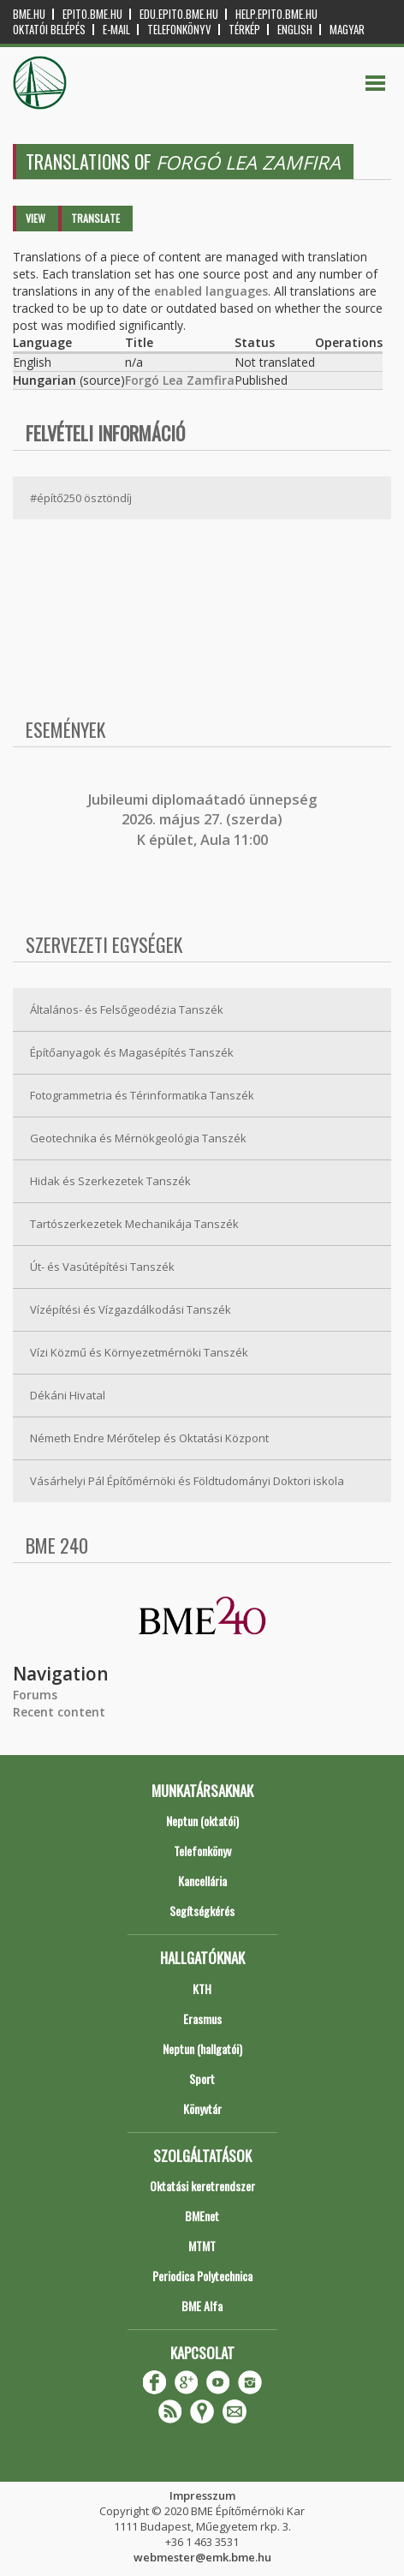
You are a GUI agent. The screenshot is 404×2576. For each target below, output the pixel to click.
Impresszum (202, 2495)
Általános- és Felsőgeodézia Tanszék (126, 1009)
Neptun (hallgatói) (202, 2049)
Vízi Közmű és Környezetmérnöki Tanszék (139, 1352)
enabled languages (211, 291)
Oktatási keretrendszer (202, 2186)
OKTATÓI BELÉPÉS (49, 29)
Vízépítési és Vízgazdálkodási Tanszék (130, 1309)
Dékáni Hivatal (67, 1395)
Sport (202, 2079)
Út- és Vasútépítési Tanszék (102, 1266)
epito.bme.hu (92, 14)
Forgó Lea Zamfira (180, 380)
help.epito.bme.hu (276, 14)
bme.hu (29, 14)
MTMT (202, 2246)
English (294, 29)
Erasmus (202, 2019)
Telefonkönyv (179, 29)
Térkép (244, 29)
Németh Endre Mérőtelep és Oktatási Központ (149, 1438)
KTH (202, 1989)
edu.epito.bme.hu (179, 14)
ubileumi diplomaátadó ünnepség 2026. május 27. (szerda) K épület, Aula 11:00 (204, 819)
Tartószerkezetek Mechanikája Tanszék (134, 1223)
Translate (95, 218)
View (35, 218)
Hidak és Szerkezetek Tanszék (110, 1181)
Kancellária (202, 1881)
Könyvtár (202, 2109)
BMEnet (202, 2216)
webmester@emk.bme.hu (202, 2557)
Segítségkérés (202, 1911)
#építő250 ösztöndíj (81, 498)
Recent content (59, 1712)
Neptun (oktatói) (202, 1821)
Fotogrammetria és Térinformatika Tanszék (142, 1095)
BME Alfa (202, 2306)
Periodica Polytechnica (202, 2276)
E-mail (116, 29)
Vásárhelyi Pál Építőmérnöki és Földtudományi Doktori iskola (187, 1481)
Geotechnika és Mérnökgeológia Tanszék (138, 1138)
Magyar (347, 29)
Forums (35, 1694)
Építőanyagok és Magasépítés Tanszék (132, 1052)
